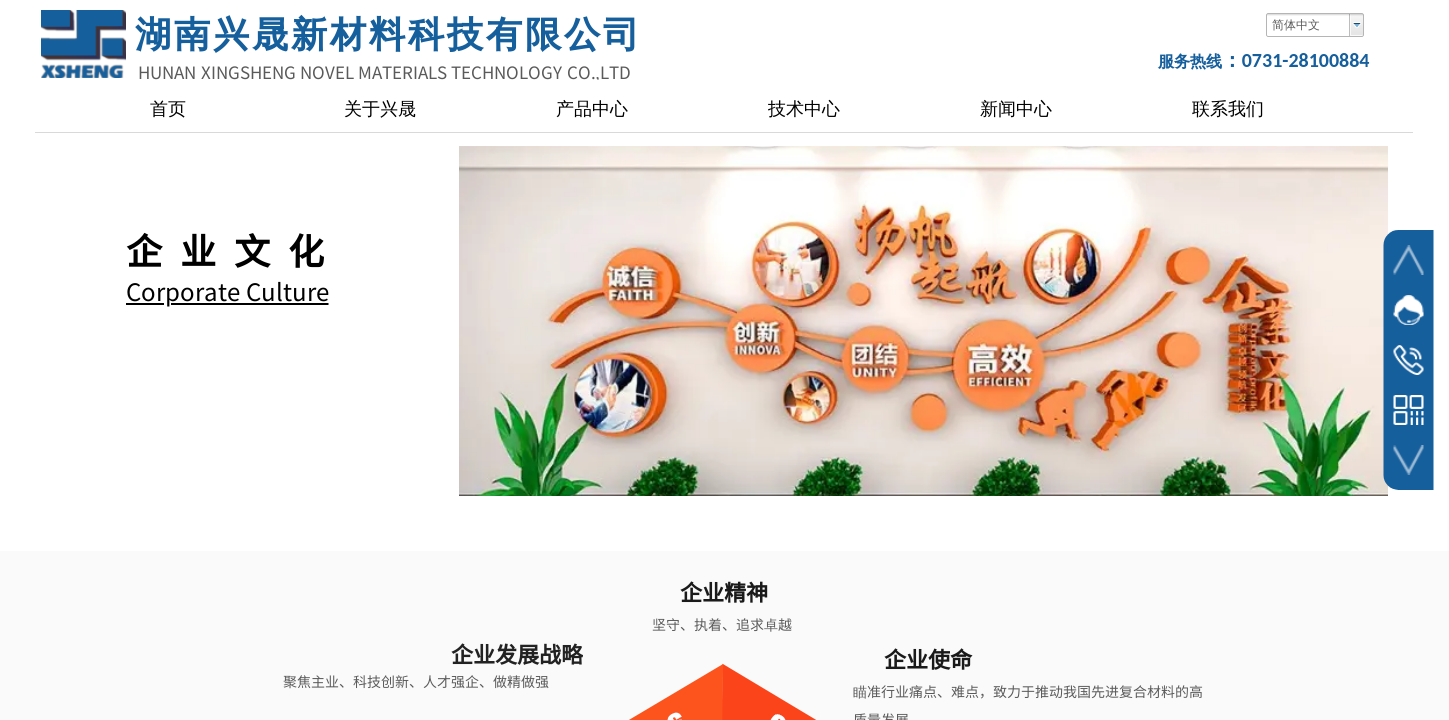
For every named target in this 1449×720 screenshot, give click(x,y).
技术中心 (804, 109)
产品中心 (592, 109)
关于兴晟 (380, 109)
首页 (168, 109)
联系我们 (1228, 109)
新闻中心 (1016, 109)
